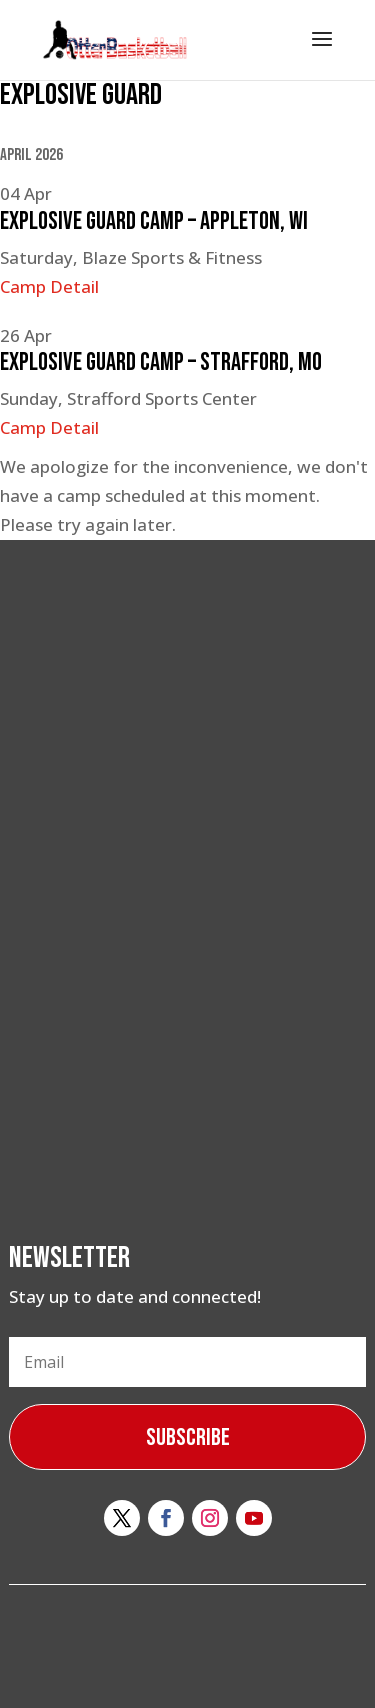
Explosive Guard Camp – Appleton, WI (154, 221)
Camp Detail (49, 286)
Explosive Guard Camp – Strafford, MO (161, 362)
